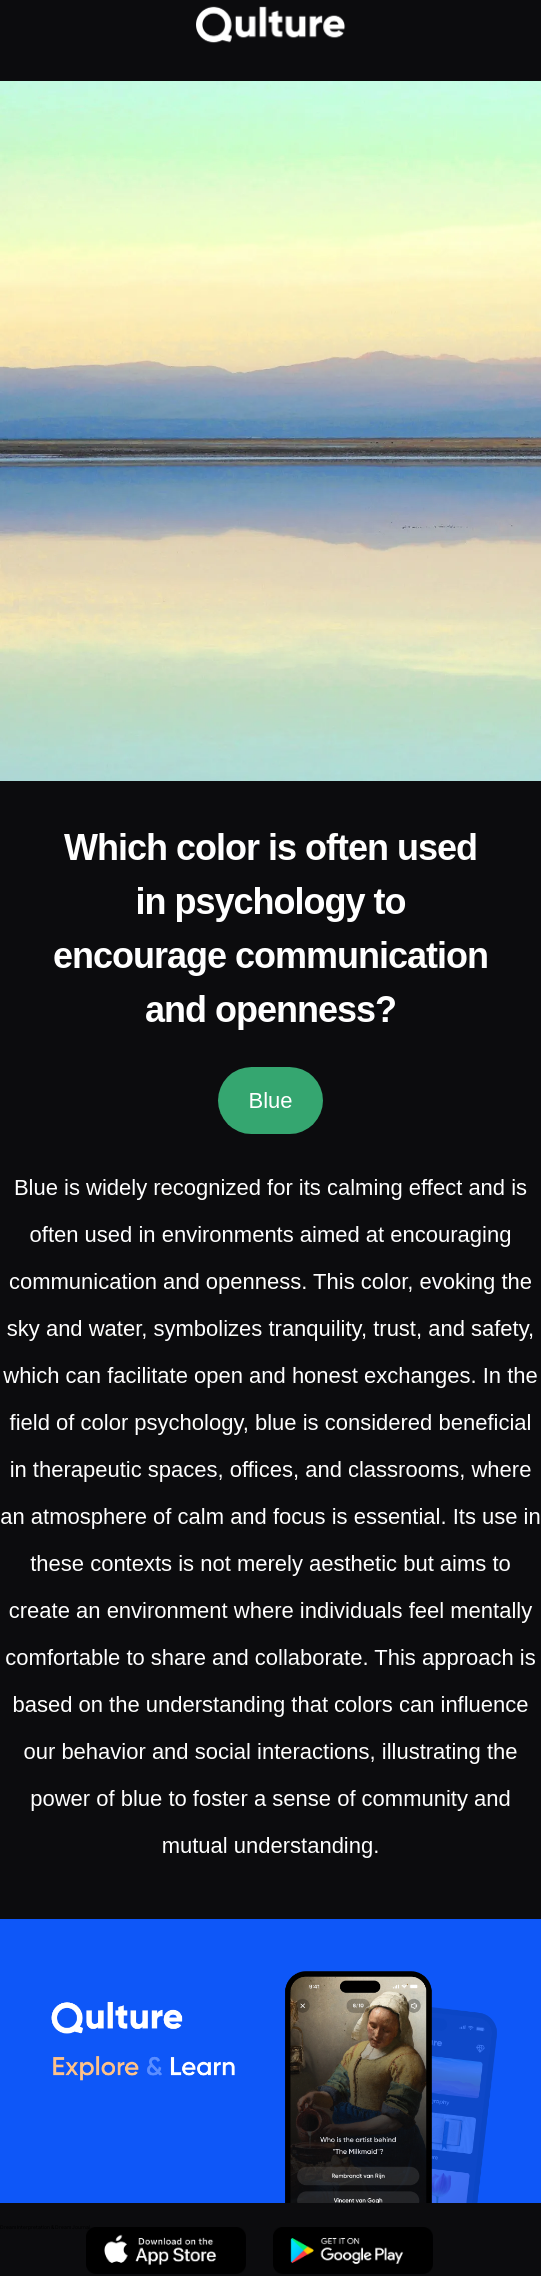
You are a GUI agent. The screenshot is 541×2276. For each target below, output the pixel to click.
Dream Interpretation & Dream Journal (45, 2227)
